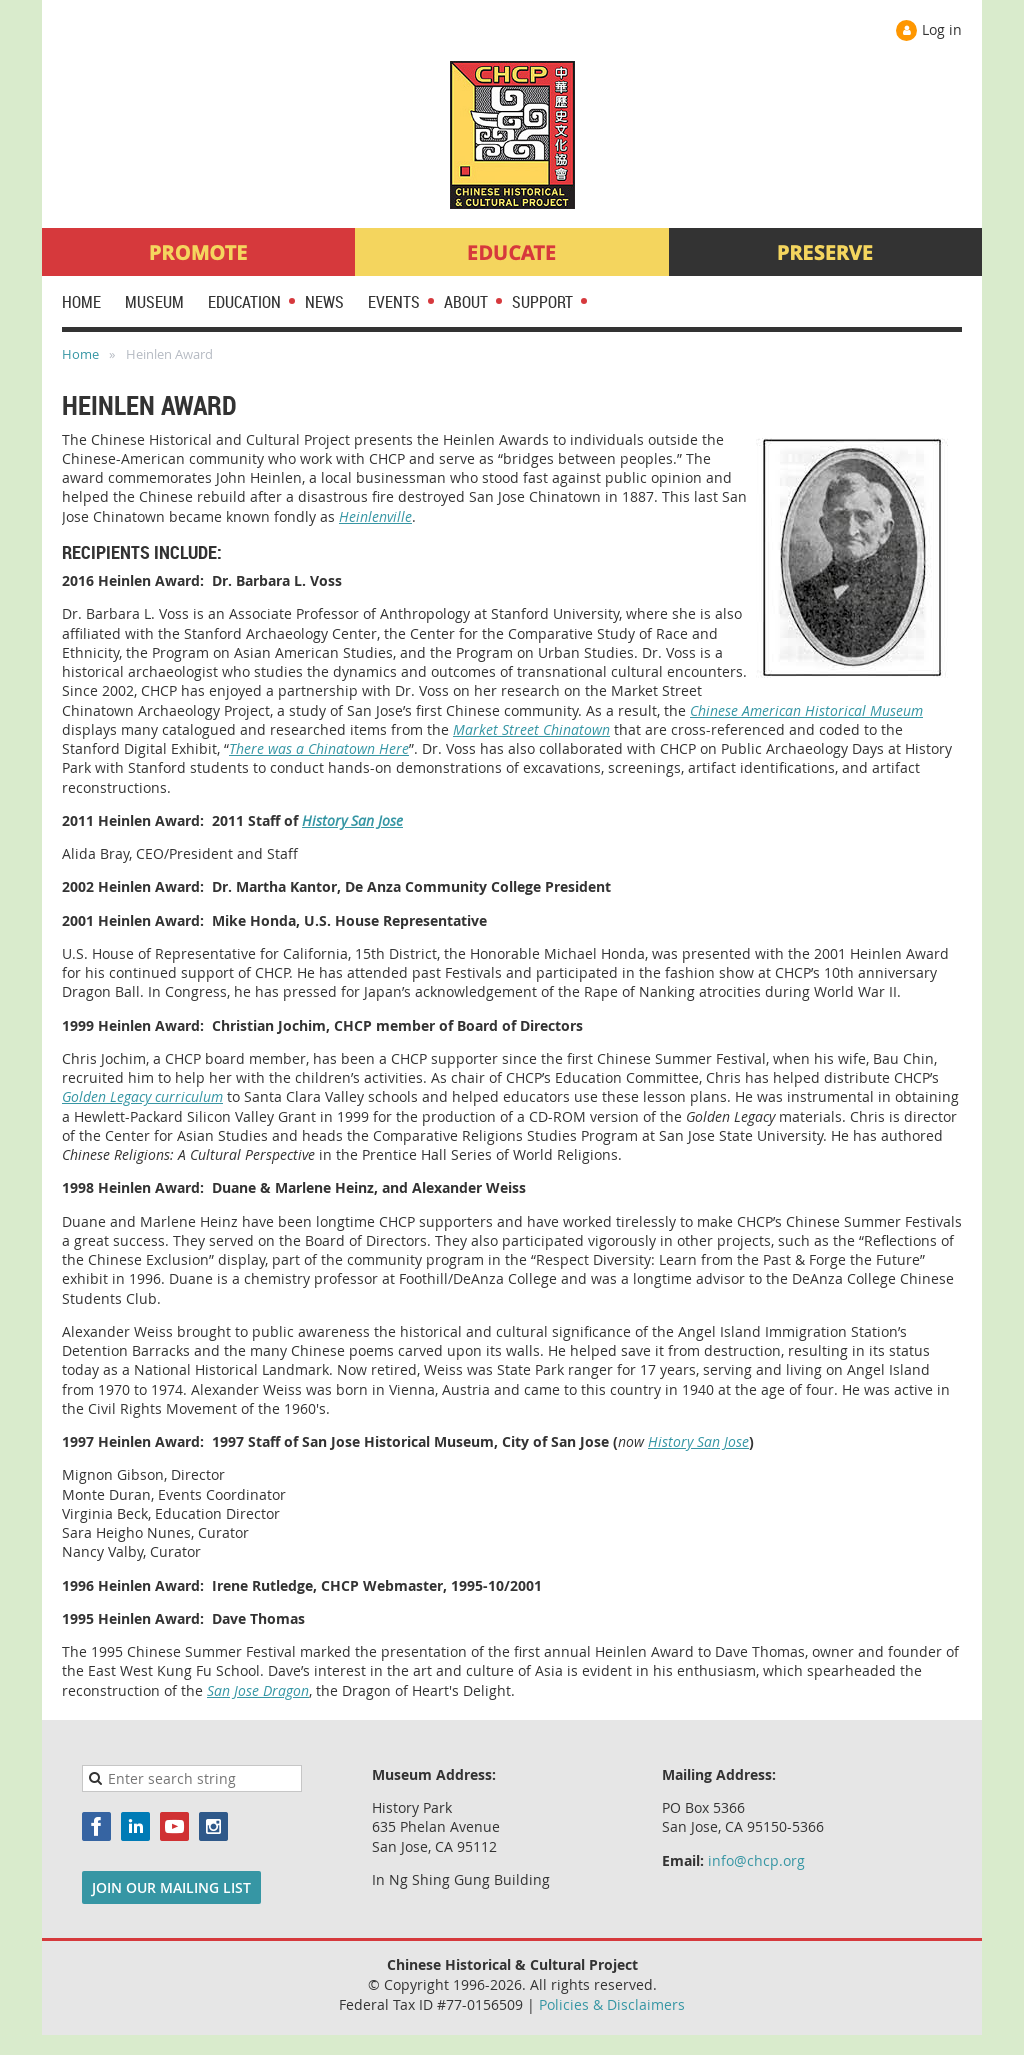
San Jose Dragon (258, 1690)
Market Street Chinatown (531, 729)
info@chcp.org (756, 1860)
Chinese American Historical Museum (806, 710)
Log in (942, 29)
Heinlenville (375, 516)
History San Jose (352, 820)
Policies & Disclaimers (612, 2004)
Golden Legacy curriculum (142, 1096)
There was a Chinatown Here (319, 748)
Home (80, 354)
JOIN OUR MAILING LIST (171, 1887)
